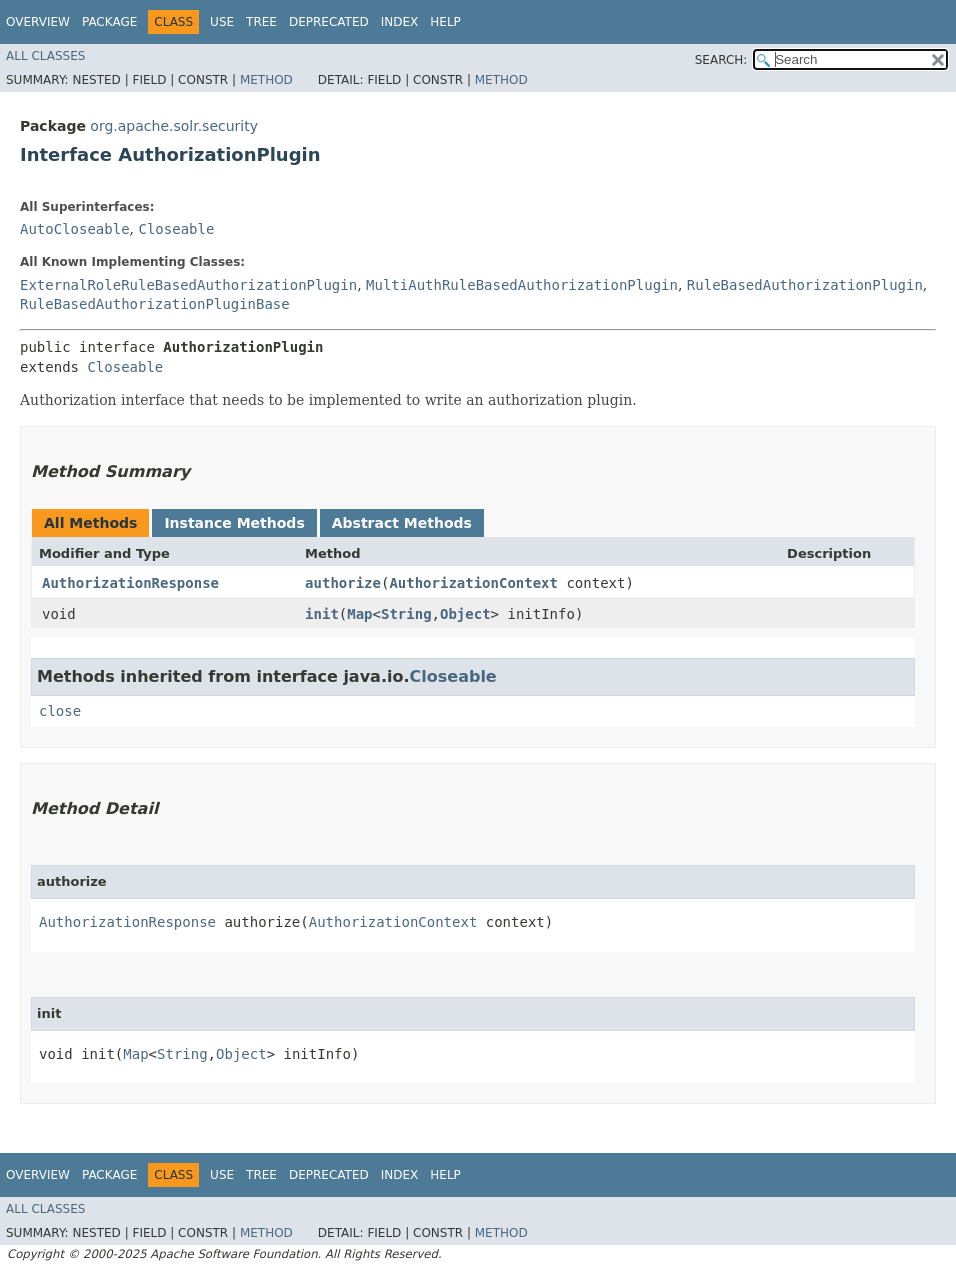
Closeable (176, 229)
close (60, 711)
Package (109, 22)
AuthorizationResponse (130, 583)
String (406, 614)
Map (359, 614)
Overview (38, 22)
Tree (261, 22)
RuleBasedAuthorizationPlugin (805, 285)
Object (465, 614)
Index (400, 22)
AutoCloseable (75, 229)
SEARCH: (721, 60)
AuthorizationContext (473, 583)
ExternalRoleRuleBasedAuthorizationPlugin (188, 285)
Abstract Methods (402, 523)
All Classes (45, 56)
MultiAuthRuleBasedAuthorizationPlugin (522, 285)
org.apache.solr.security (174, 126)
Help (445, 22)
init (322, 614)
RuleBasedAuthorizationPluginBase (155, 304)
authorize (343, 583)
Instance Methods (234, 523)
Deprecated (329, 22)
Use (222, 22)
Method (266, 80)
